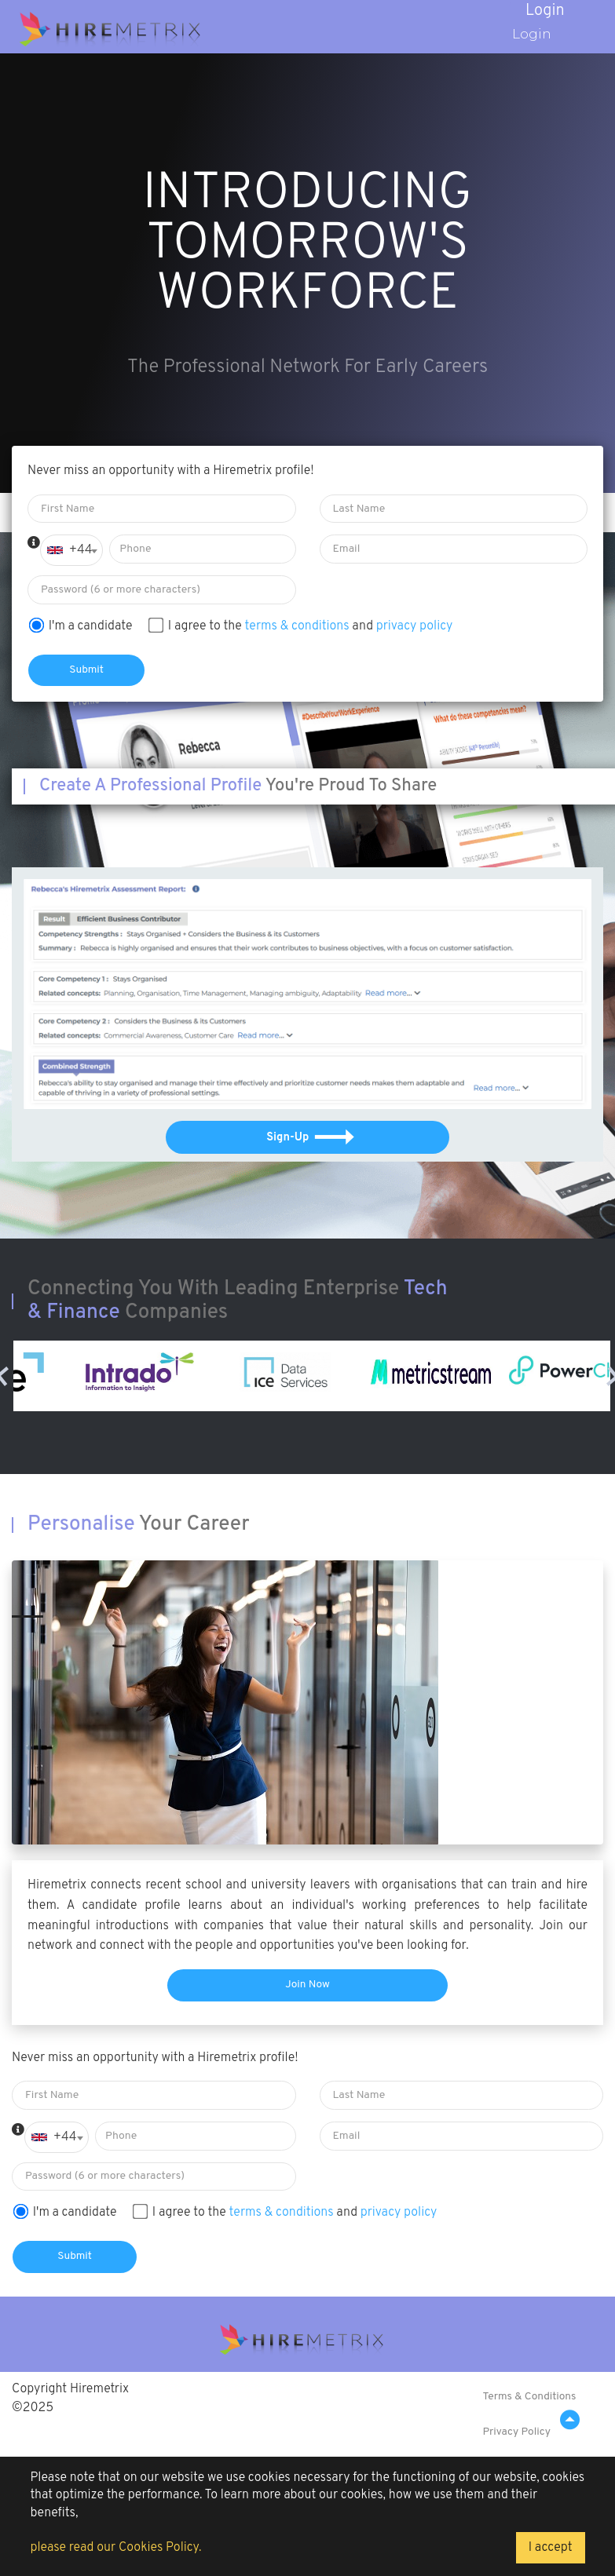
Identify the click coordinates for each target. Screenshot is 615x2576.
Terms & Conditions (529, 2396)
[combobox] (71, 550)
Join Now (307, 1984)
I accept (551, 2548)
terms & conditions (297, 626)
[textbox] (71, 550)
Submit (86, 670)
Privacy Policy (516, 2432)
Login (524, 33)
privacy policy (414, 626)
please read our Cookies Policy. (115, 2548)
